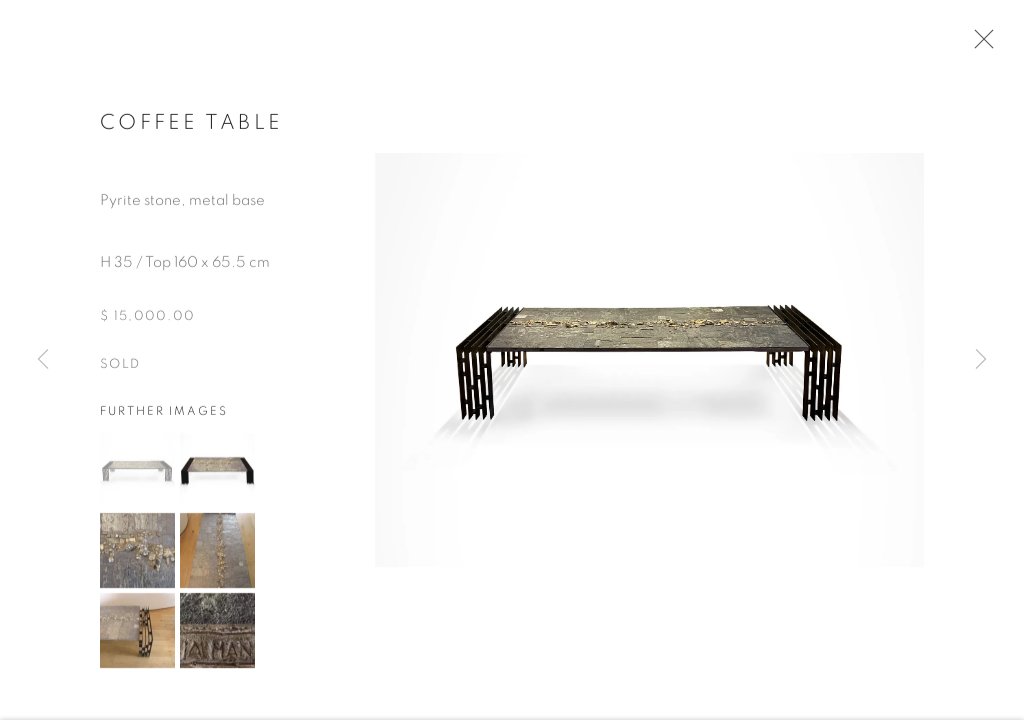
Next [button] (981, 360)
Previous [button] (43, 360)
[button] (137, 474)
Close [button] (979, 45)
